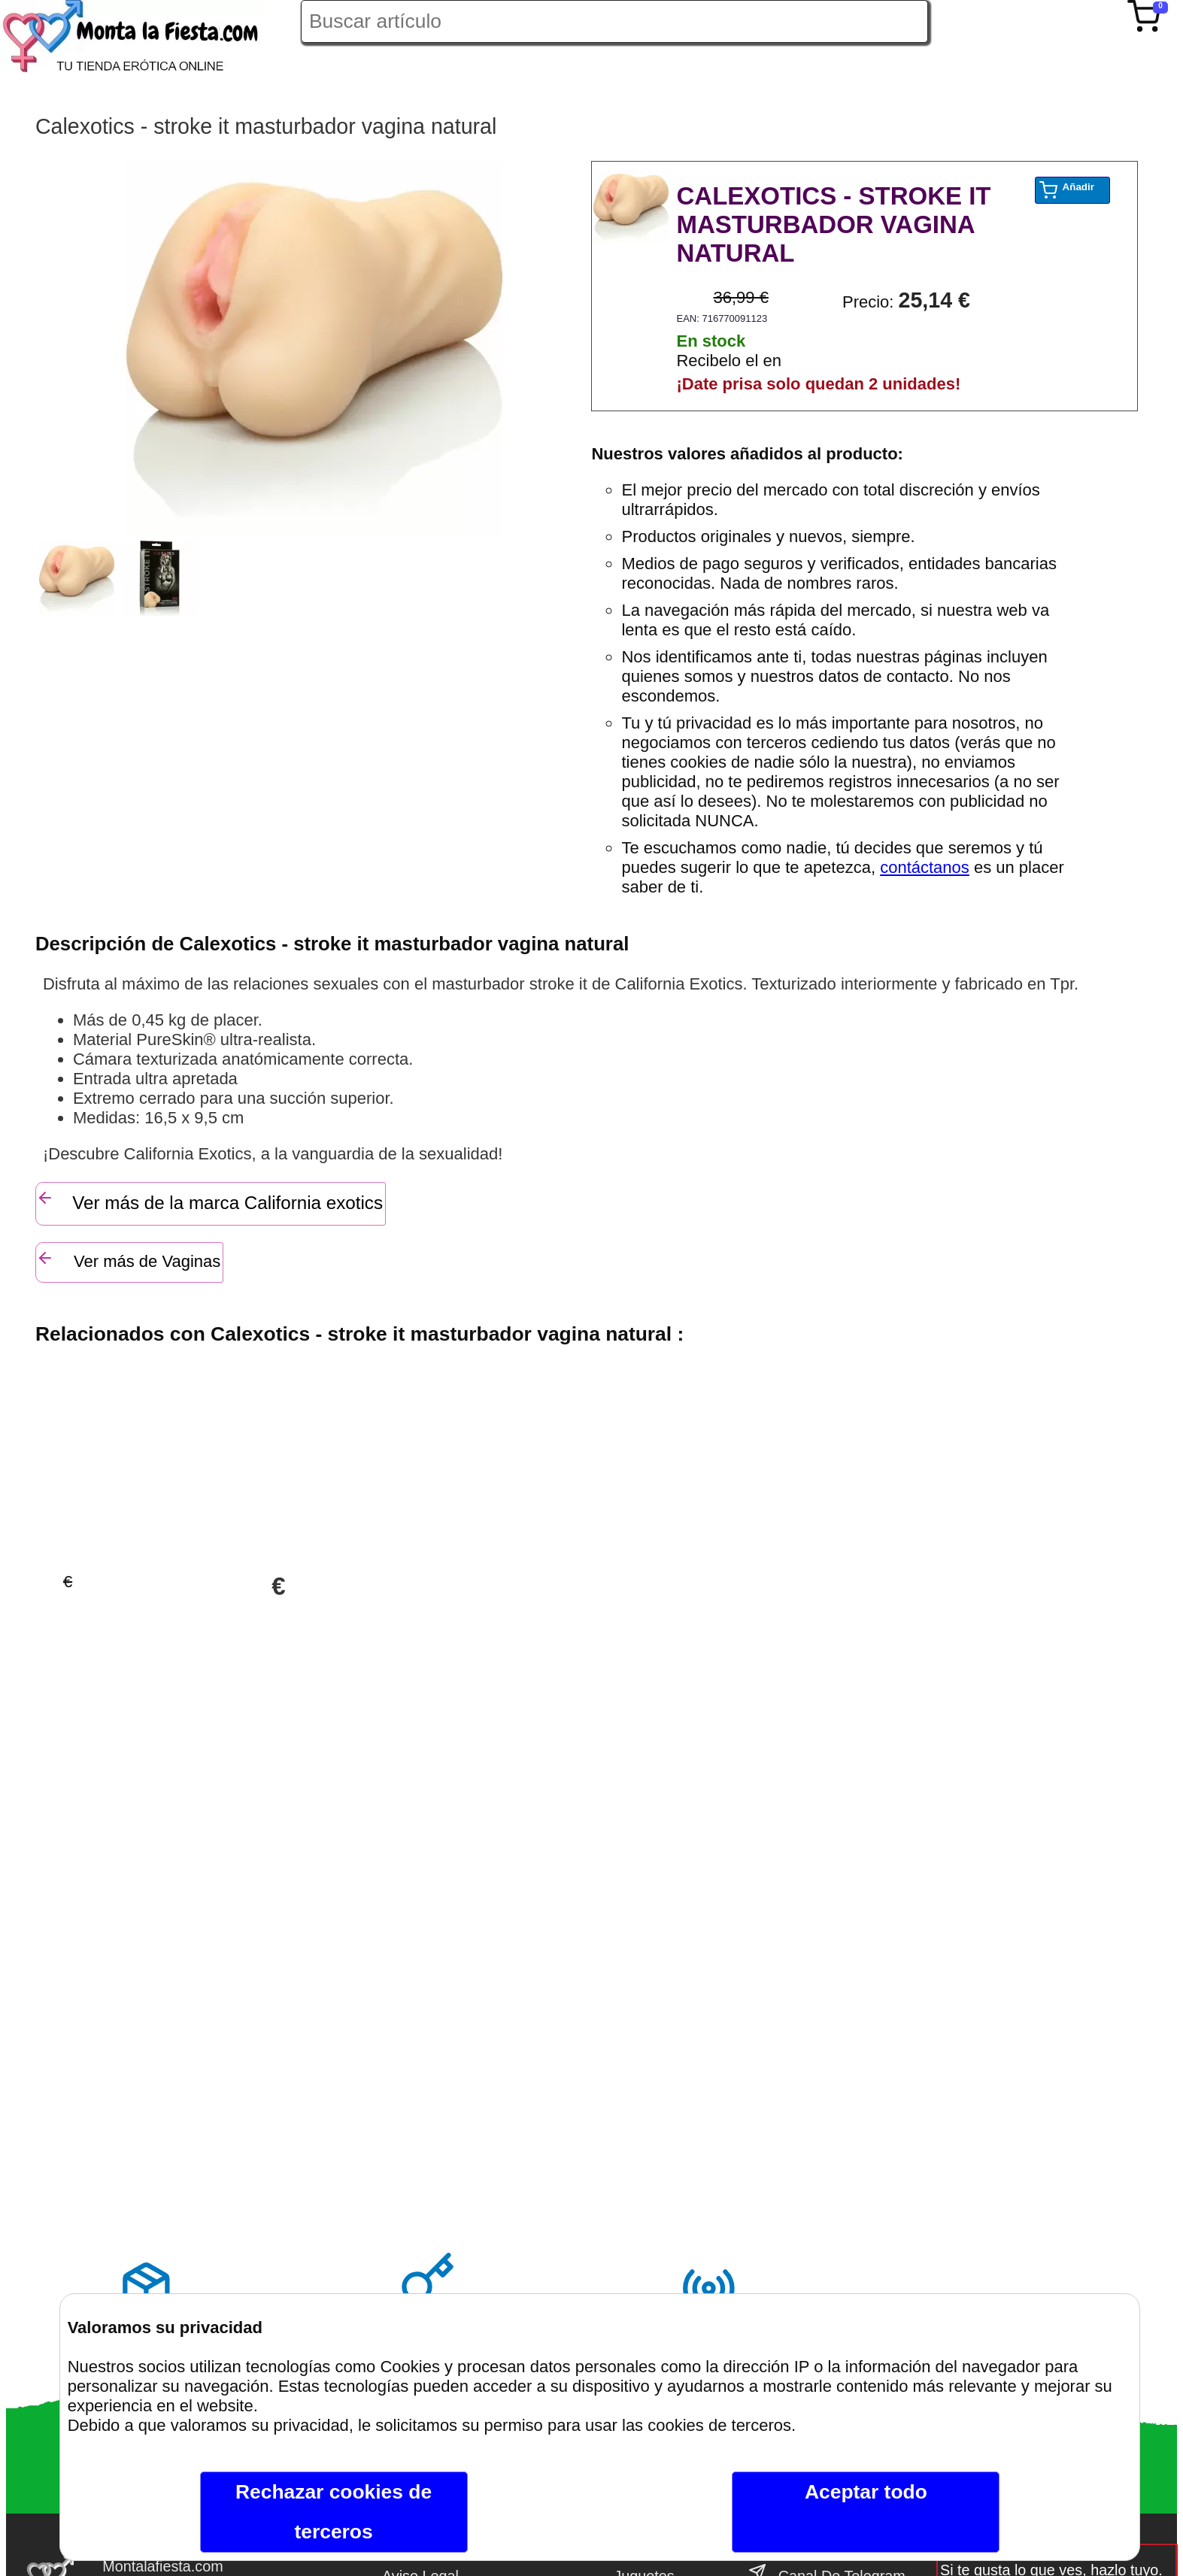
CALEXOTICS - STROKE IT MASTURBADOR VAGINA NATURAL (833, 224)
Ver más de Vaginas (128, 1260)
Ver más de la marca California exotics (209, 1201)
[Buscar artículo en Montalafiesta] (614, 21)
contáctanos (924, 867)
